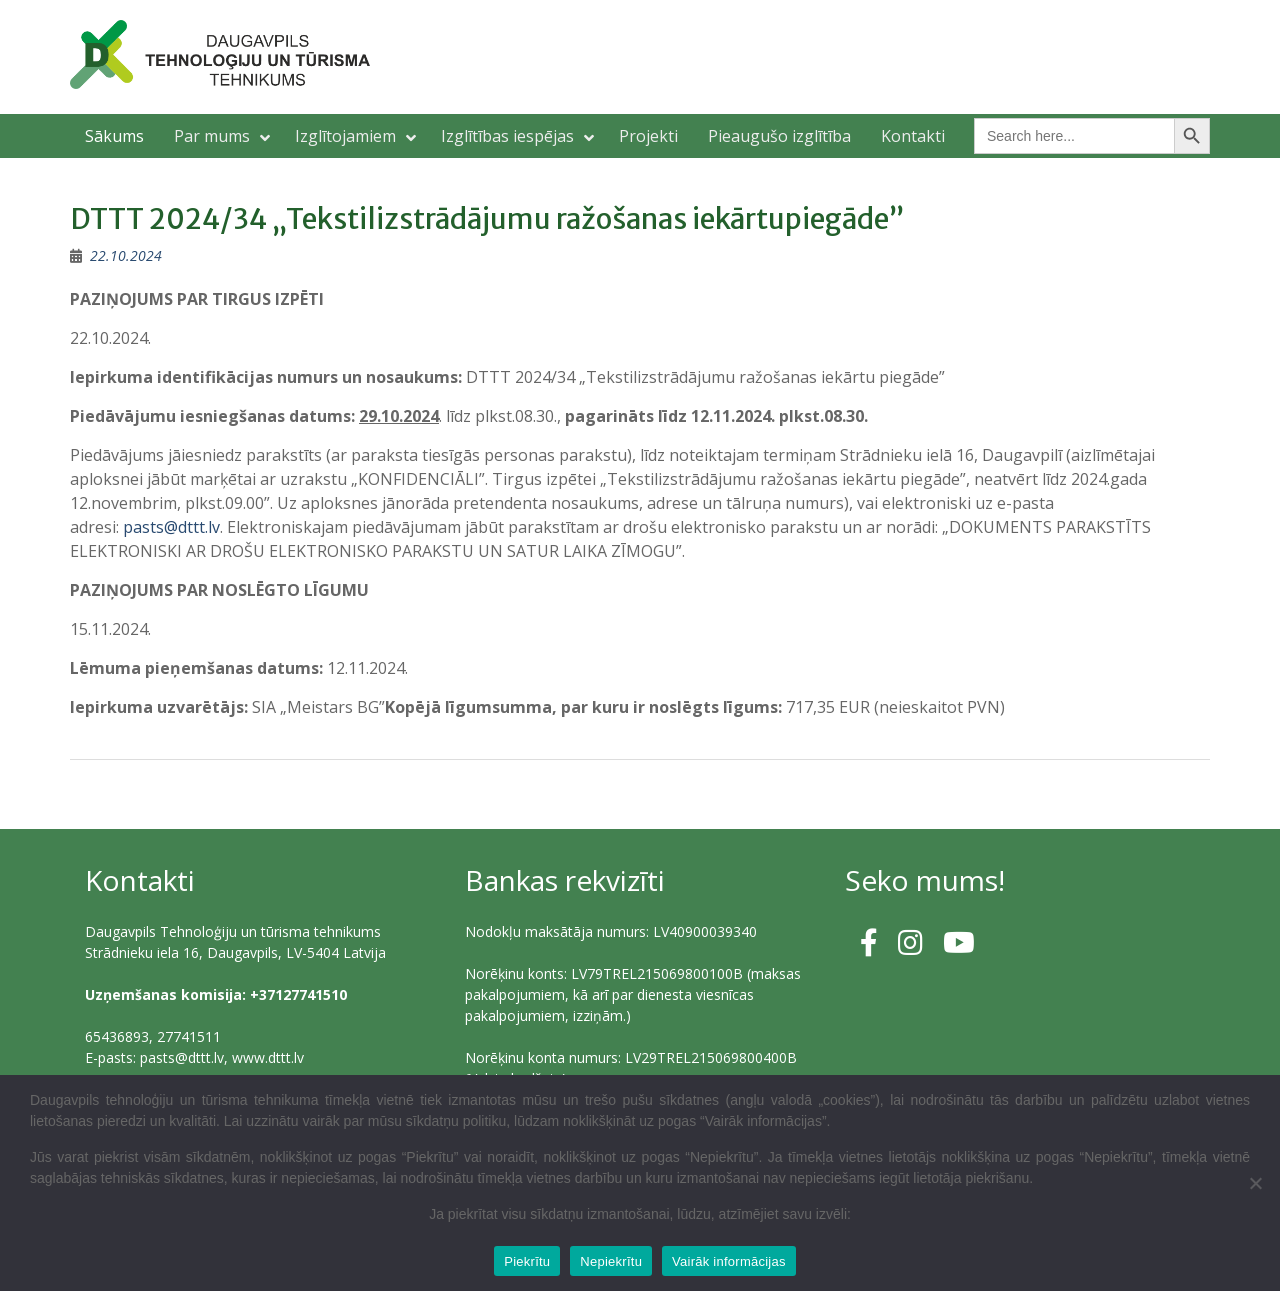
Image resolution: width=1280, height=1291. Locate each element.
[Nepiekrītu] (1255, 1183)
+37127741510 (298, 994)
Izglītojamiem (345, 136)
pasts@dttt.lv (171, 527)
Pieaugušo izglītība (779, 136)
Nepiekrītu (611, 1261)
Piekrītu (527, 1261)
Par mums (212, 136)
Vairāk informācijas (729, 1261)
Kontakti (913, 136)
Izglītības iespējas (507, 136)
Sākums (114, 136)
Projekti (648, 136)
